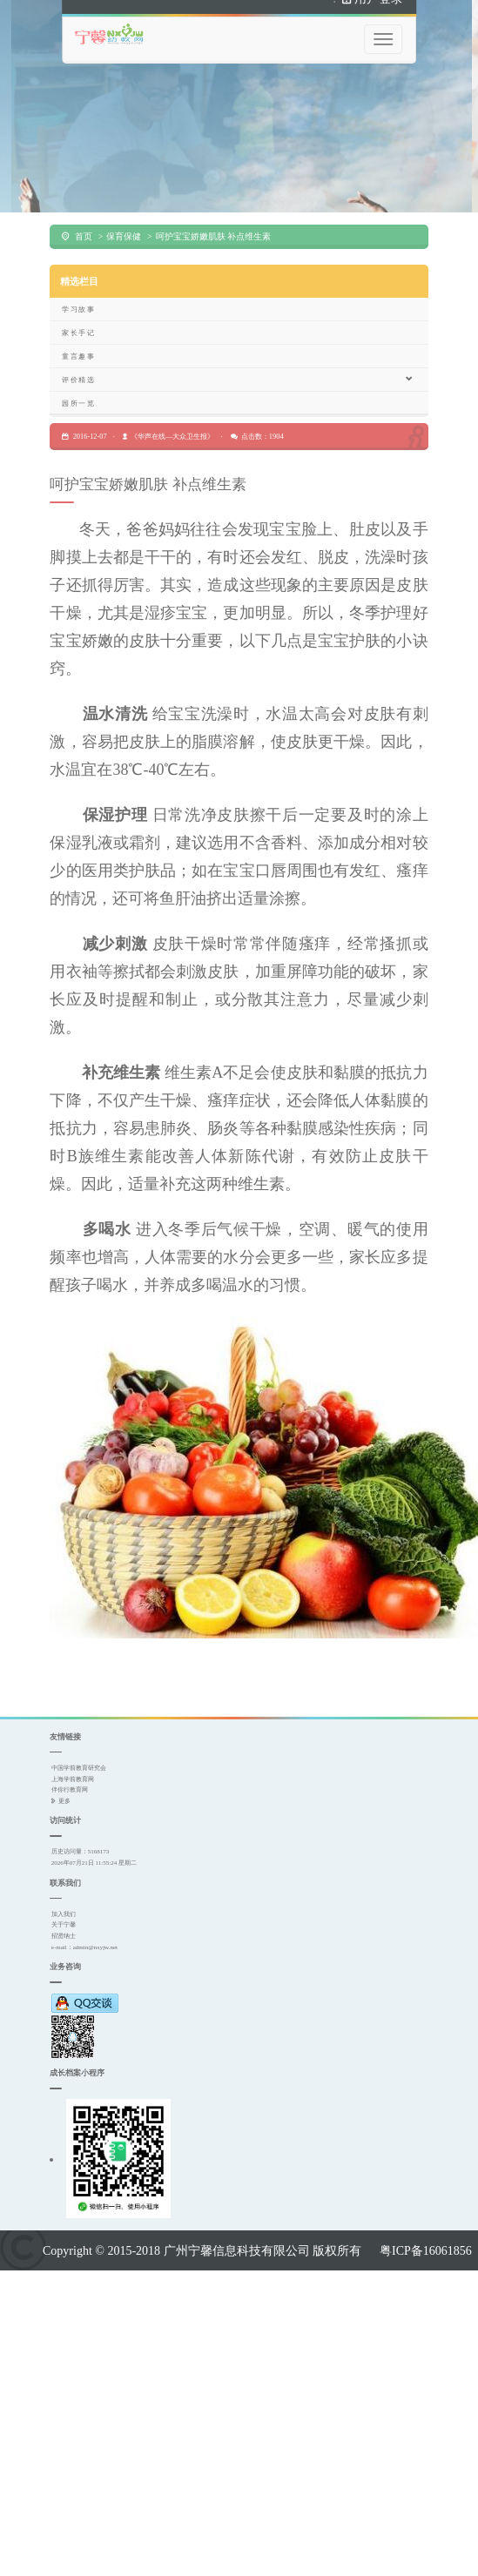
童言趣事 (78, 334)
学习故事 (78, 287)
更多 (64, 1780)
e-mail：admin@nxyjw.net (84, 1925)
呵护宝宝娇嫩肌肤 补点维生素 (213, 215)
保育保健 (123, 215)
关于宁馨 (63, 1903)
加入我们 (63, 1892)
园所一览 (78, 381)
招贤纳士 (63, 1915)
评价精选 (238, 357)
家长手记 (78, 310)
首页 (83, 215)
